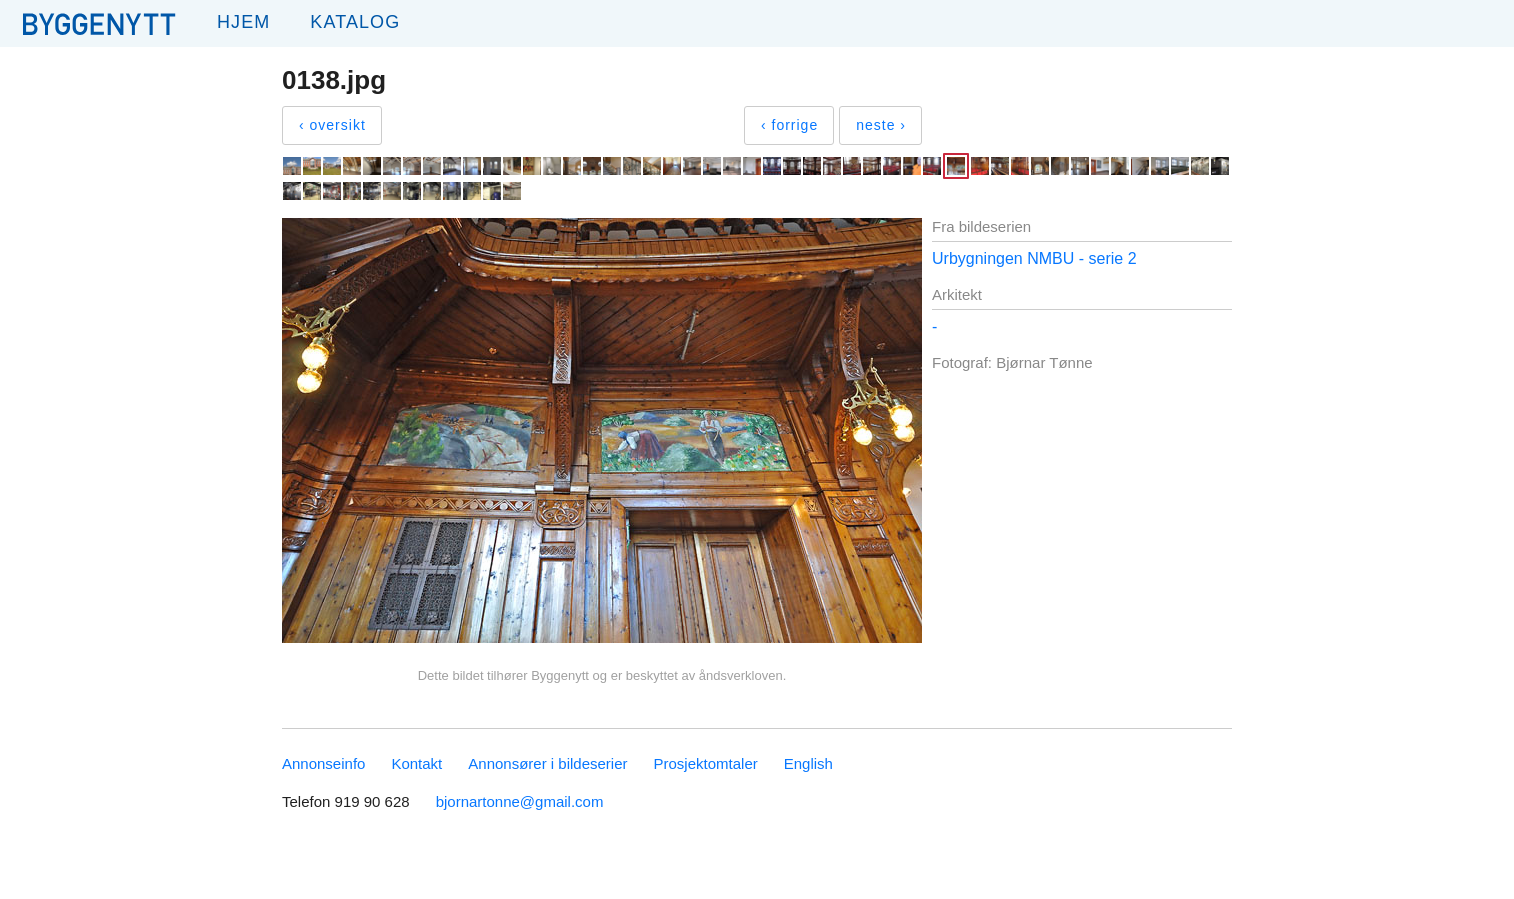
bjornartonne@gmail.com (520, 801)
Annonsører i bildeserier (547, 763)
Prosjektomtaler (706, 763)
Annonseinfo (323, 763)
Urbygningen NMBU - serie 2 (1034, 258)
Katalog (355, 22)
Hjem (243, 22)
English (808, 763)
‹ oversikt (332, 125)
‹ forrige (789, 125)
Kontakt (416, 763)
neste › (881, 125)
